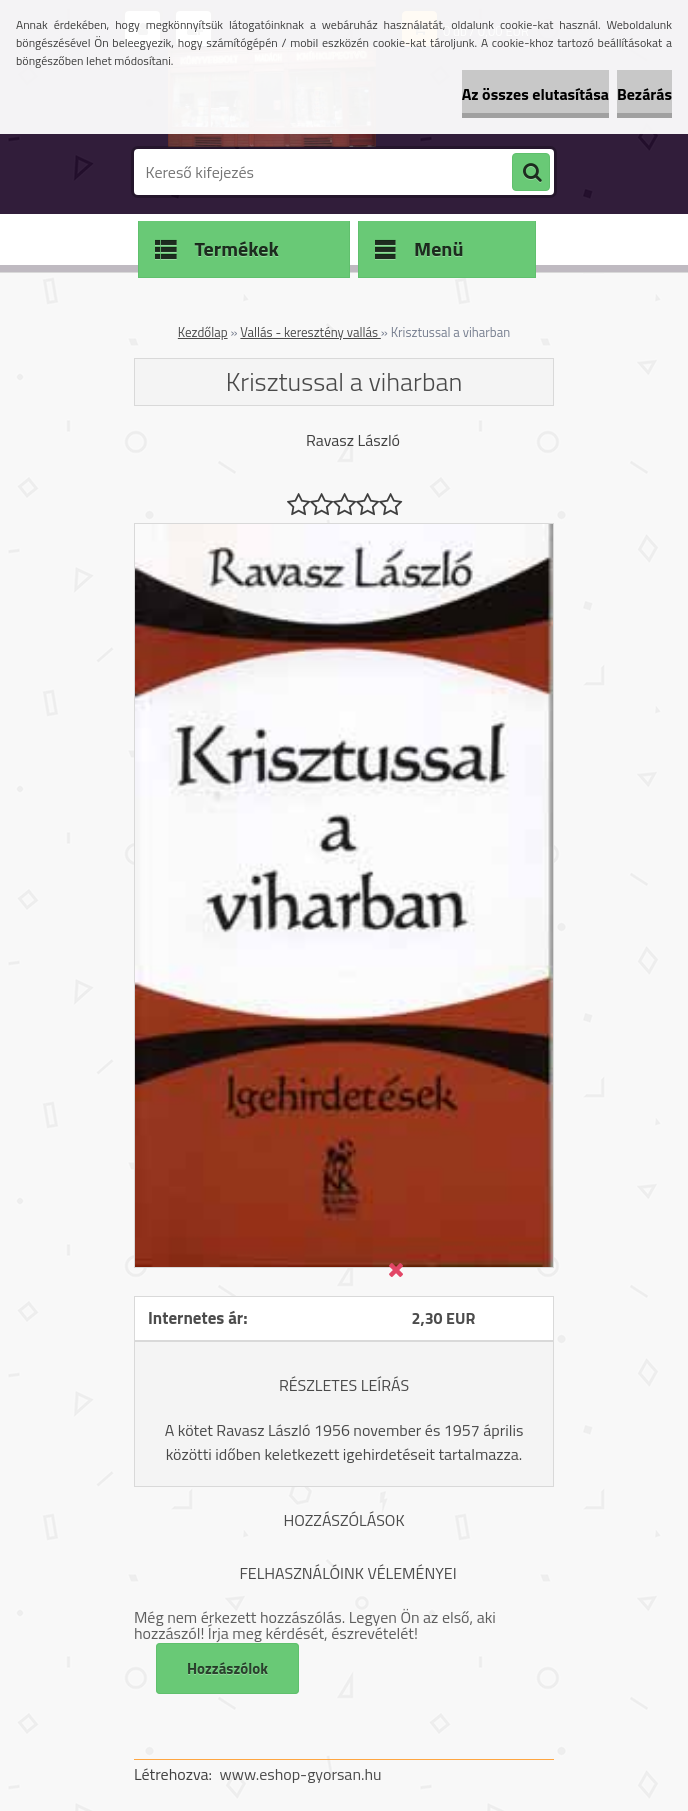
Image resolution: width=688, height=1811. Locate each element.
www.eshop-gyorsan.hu (301, 1774)
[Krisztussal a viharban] (344, 532)
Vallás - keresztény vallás (310, 332)
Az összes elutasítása (535, 94)
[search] (531, 173)
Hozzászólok (227, 1668)
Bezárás (644, 94)
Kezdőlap (203, 332)
